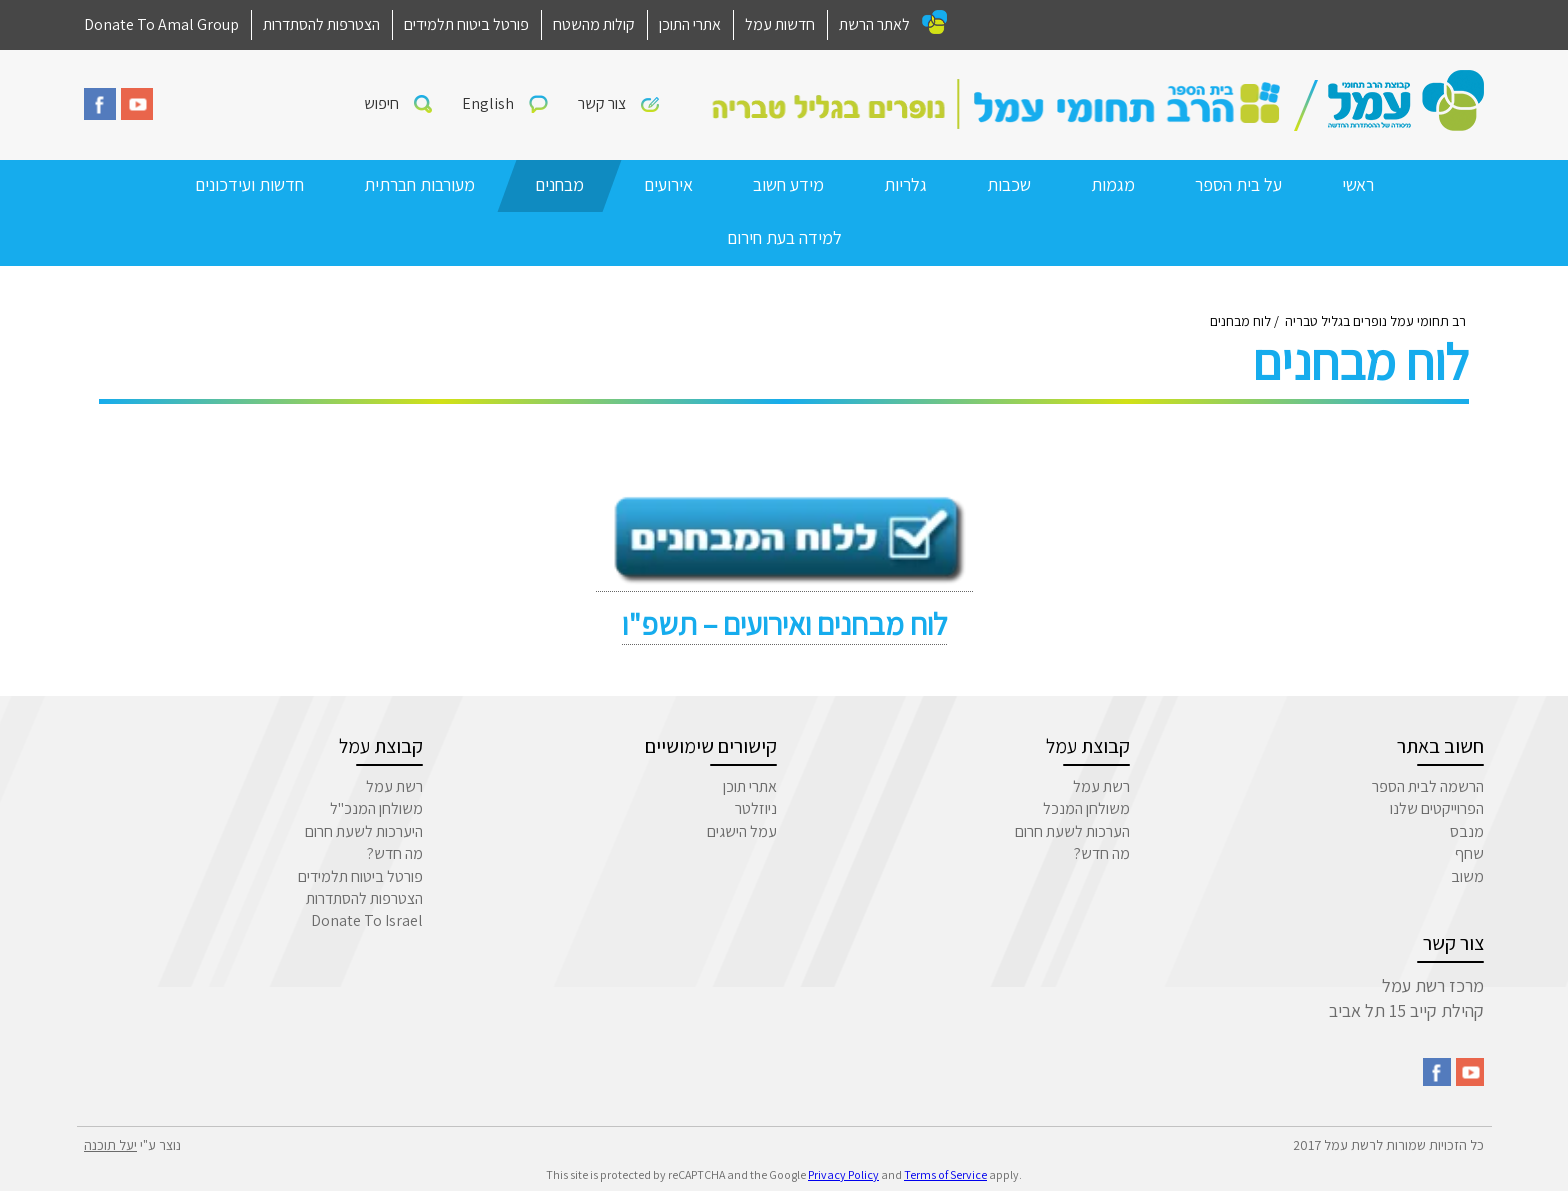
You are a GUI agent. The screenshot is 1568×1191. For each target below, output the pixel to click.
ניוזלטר (756, 808)
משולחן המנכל (1086, 808)
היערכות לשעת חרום (364, 831)
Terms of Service (945, 1174)
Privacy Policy (843, 1174)
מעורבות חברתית (419, 184)
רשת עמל (1101, 786)
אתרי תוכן (750, 786)
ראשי (1358, 184)
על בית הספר (1238, 184)
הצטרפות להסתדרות (321, 24)
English (488, 103)
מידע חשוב (788, 184)
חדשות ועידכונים (249, 184)
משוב (1467, 876)
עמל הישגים (742, 831)
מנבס (1467, 831)
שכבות (1009, 184)
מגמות (1113, 184)
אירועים (668, 184)
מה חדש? (1102, 853)
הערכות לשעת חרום (1072, 831)
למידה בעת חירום (784, 237)
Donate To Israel (367, 920)
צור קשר (602, 103)
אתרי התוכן (690, 24)
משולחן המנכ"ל (376, 808)
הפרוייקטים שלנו (1437, 808)
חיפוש (381, 103)
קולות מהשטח (594, 24)
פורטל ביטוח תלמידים (466, 24)
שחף (1469, 853)
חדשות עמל (780, 24)
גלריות (905, 184)
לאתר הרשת (874, 24)
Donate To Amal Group (161, 24)
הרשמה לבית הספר (1428, 786)
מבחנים (559, 184)
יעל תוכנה (110, 1145)
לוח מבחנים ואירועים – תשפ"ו (784, 624)
